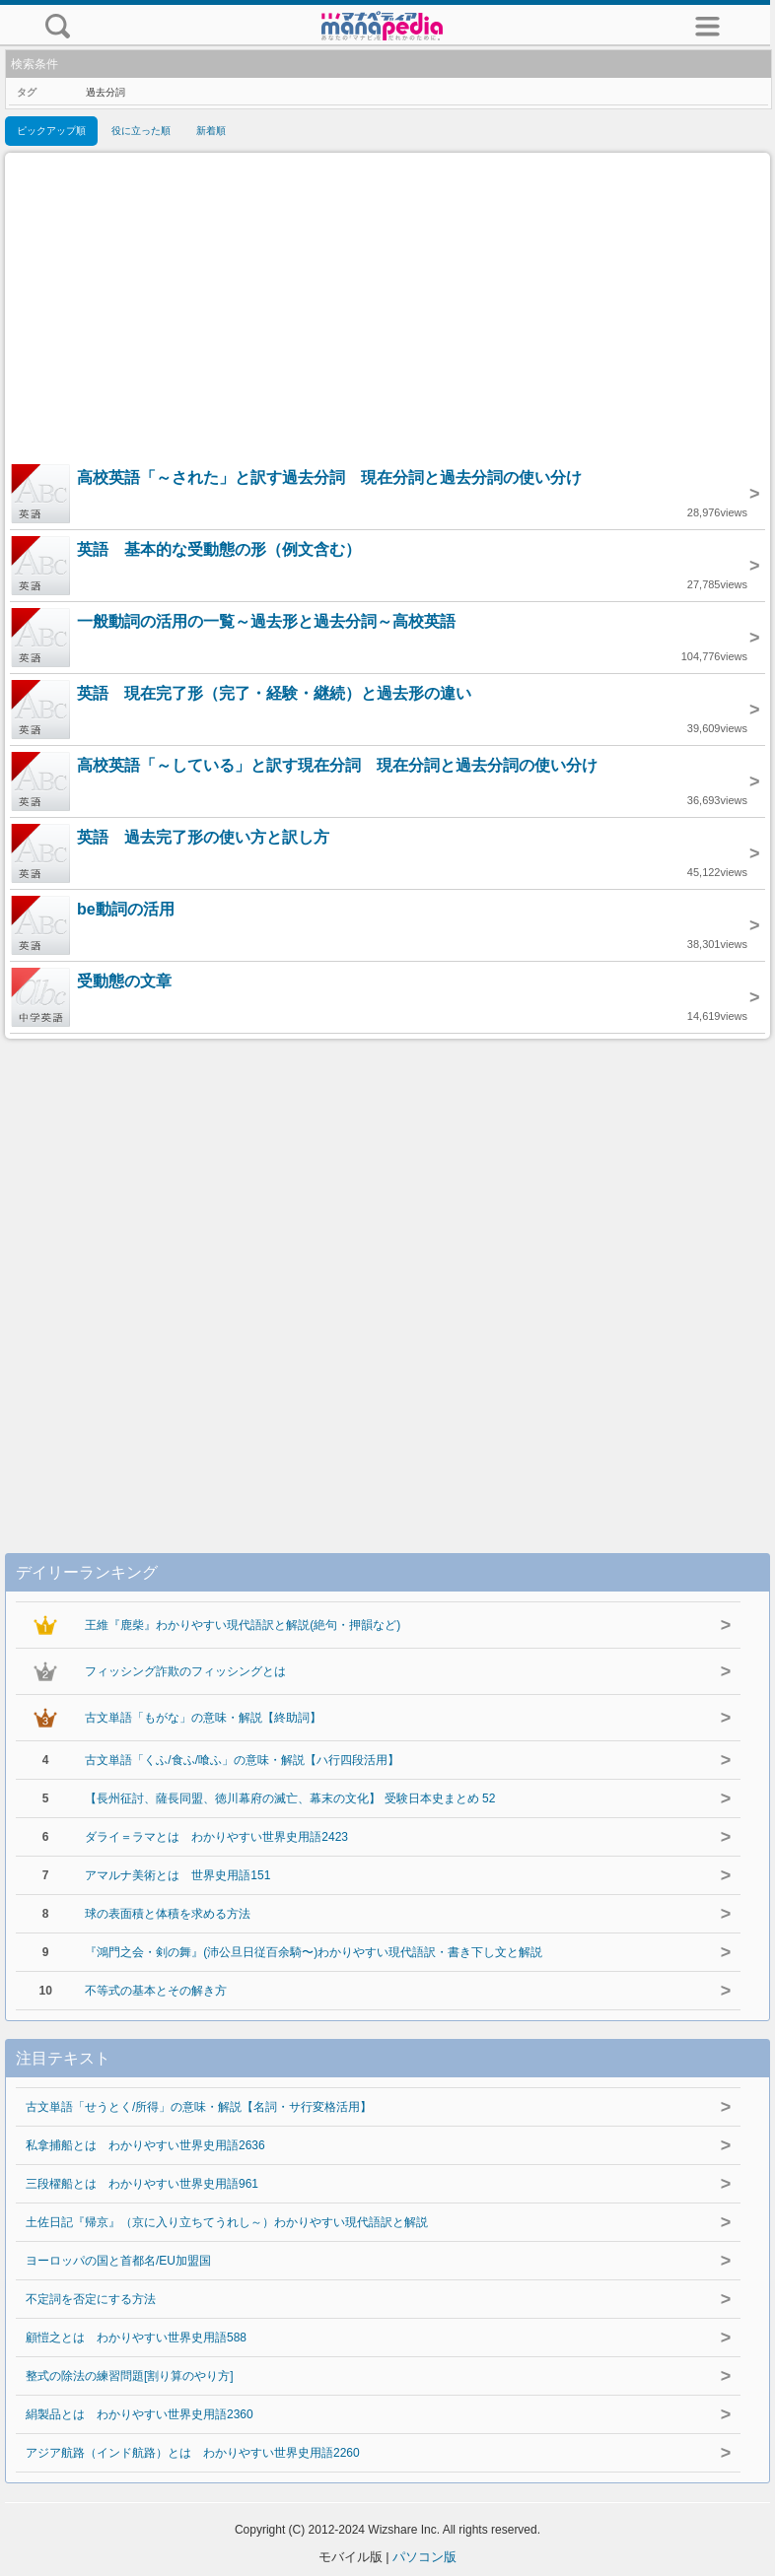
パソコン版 (424, 2556)
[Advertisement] (387, 310)
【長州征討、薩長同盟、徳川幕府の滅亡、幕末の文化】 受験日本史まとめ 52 (290, 1798)
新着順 (211, 130)
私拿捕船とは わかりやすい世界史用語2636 (145, 2145)
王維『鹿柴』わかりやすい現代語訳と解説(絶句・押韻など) (242, 1625)
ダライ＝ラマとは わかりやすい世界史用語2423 (216, 1837)
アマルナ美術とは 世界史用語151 (177, 1875)
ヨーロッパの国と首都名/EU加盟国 (118, 2261)
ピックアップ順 (51, 130)
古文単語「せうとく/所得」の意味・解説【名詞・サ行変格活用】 (199, 2107)
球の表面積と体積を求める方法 (167, 1914)
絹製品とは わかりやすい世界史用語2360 (139, 2414)
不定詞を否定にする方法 (91, 2299)
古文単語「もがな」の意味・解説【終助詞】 (203, 1718)
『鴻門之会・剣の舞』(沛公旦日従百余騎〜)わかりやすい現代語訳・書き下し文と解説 (313, 1952)
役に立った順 (141, 130)
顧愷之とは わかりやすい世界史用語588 (136, 2337)
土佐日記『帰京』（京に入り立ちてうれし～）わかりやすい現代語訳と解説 (227, 2222)
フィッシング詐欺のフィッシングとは (185, 1671)
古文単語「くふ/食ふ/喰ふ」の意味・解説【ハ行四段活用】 (242, 1760)
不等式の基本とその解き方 (156, 1991)
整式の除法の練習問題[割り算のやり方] (130, 2376)
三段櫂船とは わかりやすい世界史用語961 (142, 2184)
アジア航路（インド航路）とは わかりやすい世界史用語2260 (193, 2453)
